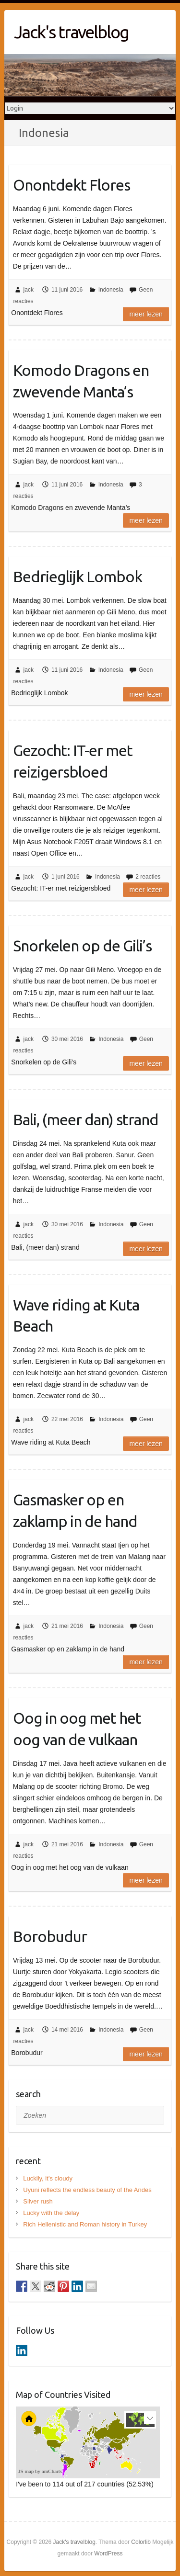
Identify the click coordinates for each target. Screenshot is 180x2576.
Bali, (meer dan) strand (85, 1119)
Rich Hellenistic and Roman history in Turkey (85, 2224)
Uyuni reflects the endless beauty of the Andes (87, 2189)
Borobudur (50, 1936)
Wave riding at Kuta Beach (76, 1315)
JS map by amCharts (40, 2471)
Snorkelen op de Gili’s (82, 945)
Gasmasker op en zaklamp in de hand (75, 1510)
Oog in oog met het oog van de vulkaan (77, 1728)
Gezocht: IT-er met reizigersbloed (72, 761)
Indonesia (110, 289)
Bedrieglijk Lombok (77, 576)
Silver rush (37, 2201)
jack (29, 289)
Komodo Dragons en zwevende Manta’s (81, 381)
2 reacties (147, 876)
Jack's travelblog (71, 32)
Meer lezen (145, 314)
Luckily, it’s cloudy (47, 2178)
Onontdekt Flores (71, 184)
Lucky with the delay (51, 2212)
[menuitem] (101, 2449)
